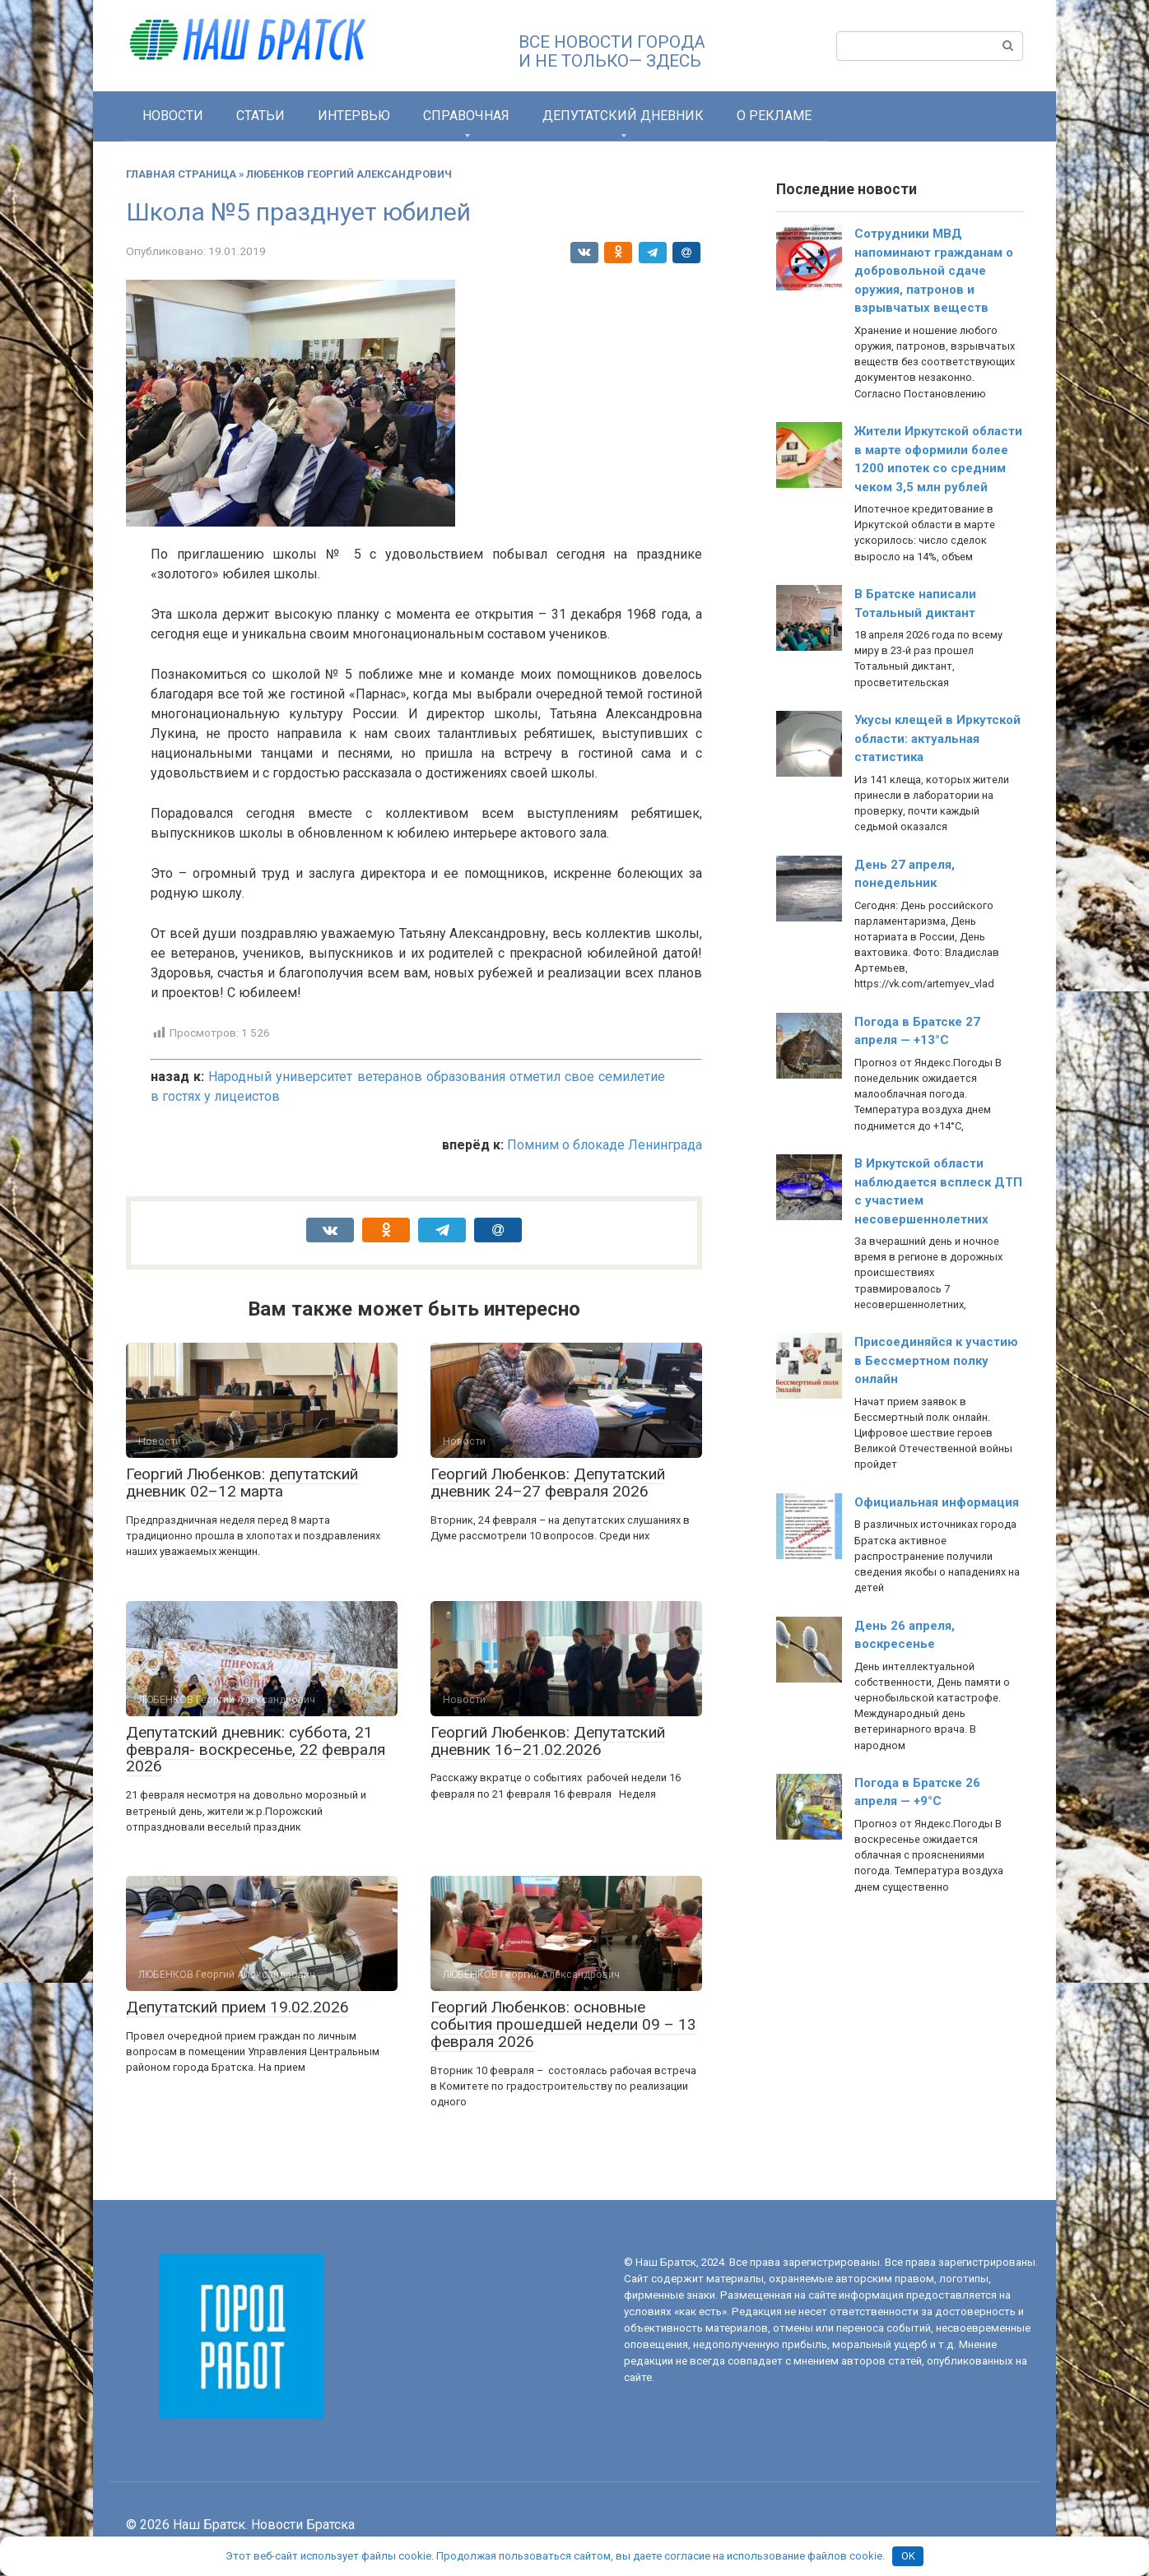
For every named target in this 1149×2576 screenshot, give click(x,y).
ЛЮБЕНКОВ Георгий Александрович (349, 174)
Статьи (260, 115)
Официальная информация (936, 1502)
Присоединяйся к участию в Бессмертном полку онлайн (936, 1360)
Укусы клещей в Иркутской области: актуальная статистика (937, 738)
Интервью (354, 115)
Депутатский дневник (623, 115)
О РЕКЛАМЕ (774, 115)
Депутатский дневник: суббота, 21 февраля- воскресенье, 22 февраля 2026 (255, 1749)
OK (908, 2556)
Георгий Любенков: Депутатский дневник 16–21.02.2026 (547, 1741)
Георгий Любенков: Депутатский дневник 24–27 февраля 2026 (547, 1482)
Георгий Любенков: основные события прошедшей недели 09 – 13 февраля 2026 (563, 2024)
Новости (172, 115)
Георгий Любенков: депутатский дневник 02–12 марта (242, 1482)
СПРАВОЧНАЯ (466, 115)
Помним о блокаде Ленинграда (604, 1145)
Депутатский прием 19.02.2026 (237, 2007)
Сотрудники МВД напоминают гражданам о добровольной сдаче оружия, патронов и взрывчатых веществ (933, 270)
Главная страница (181, 174)
